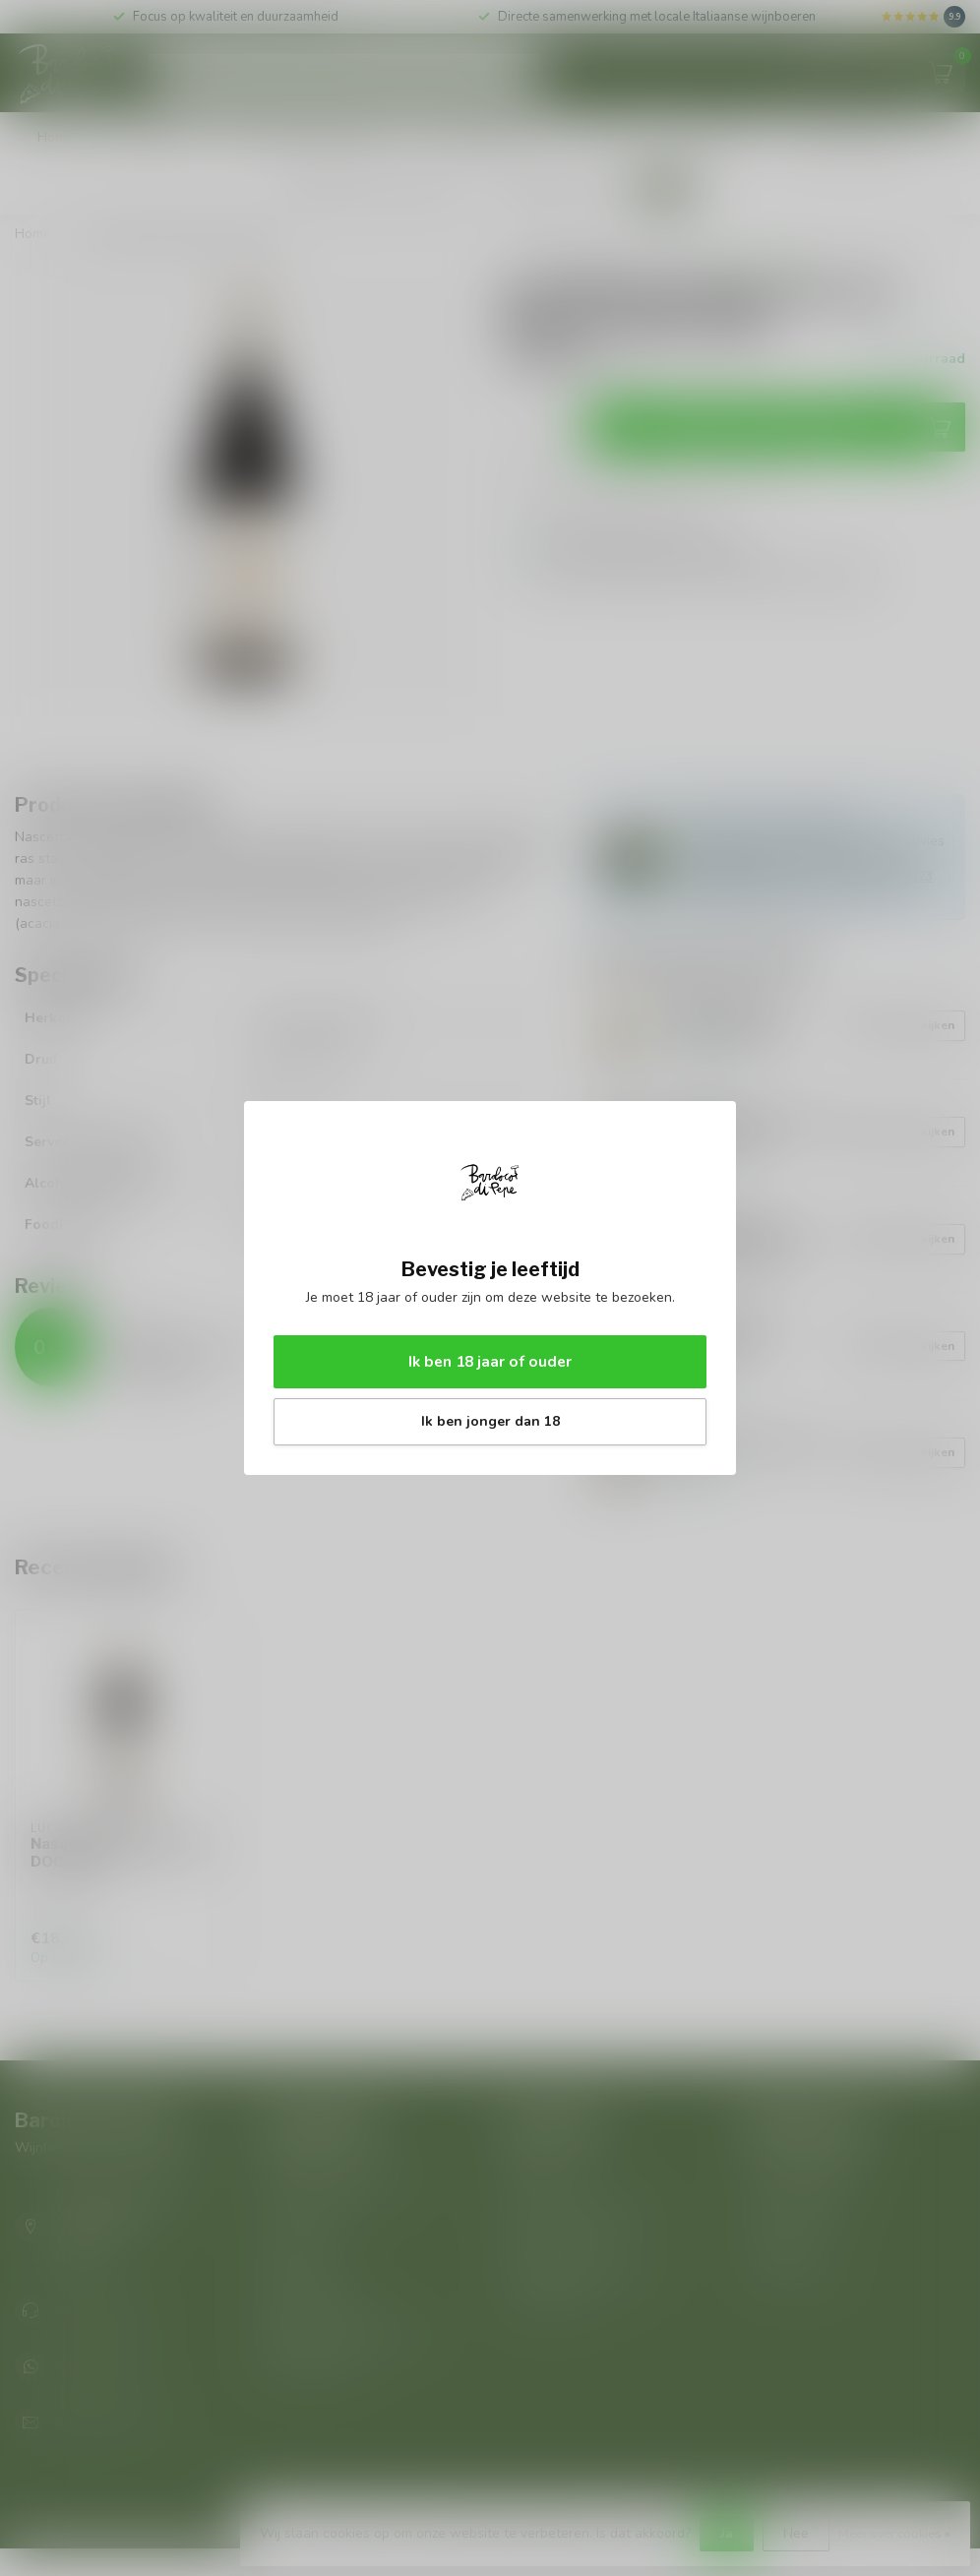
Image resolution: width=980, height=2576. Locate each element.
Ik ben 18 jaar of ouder (490, 1361)
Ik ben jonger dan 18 (490, 1421)
